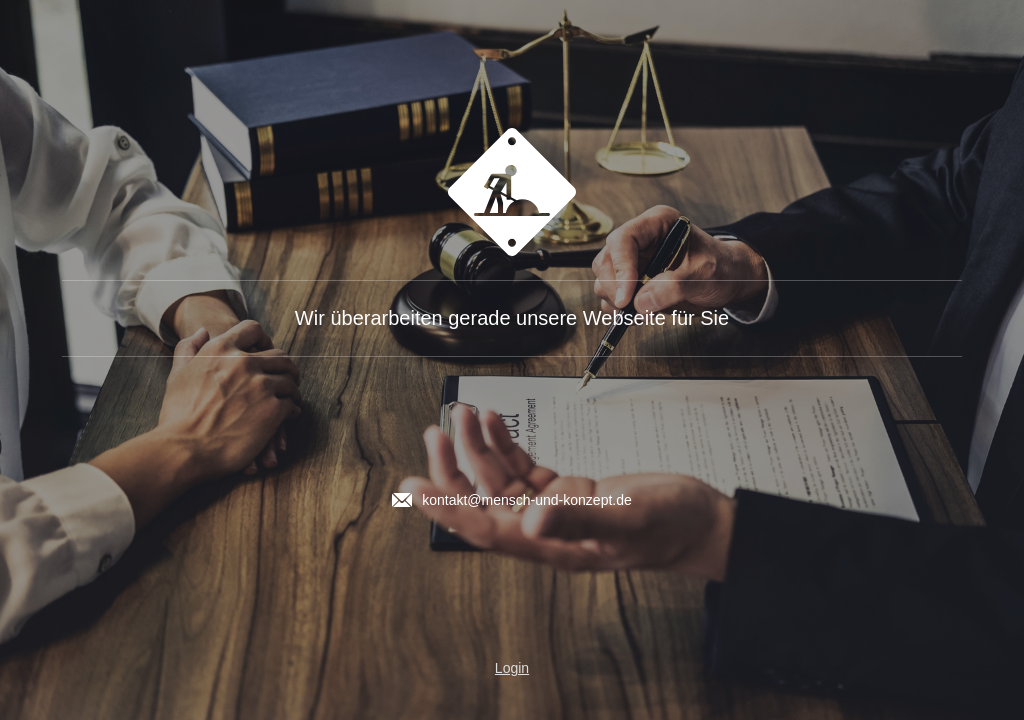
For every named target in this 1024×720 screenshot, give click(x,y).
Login (512, 668)
